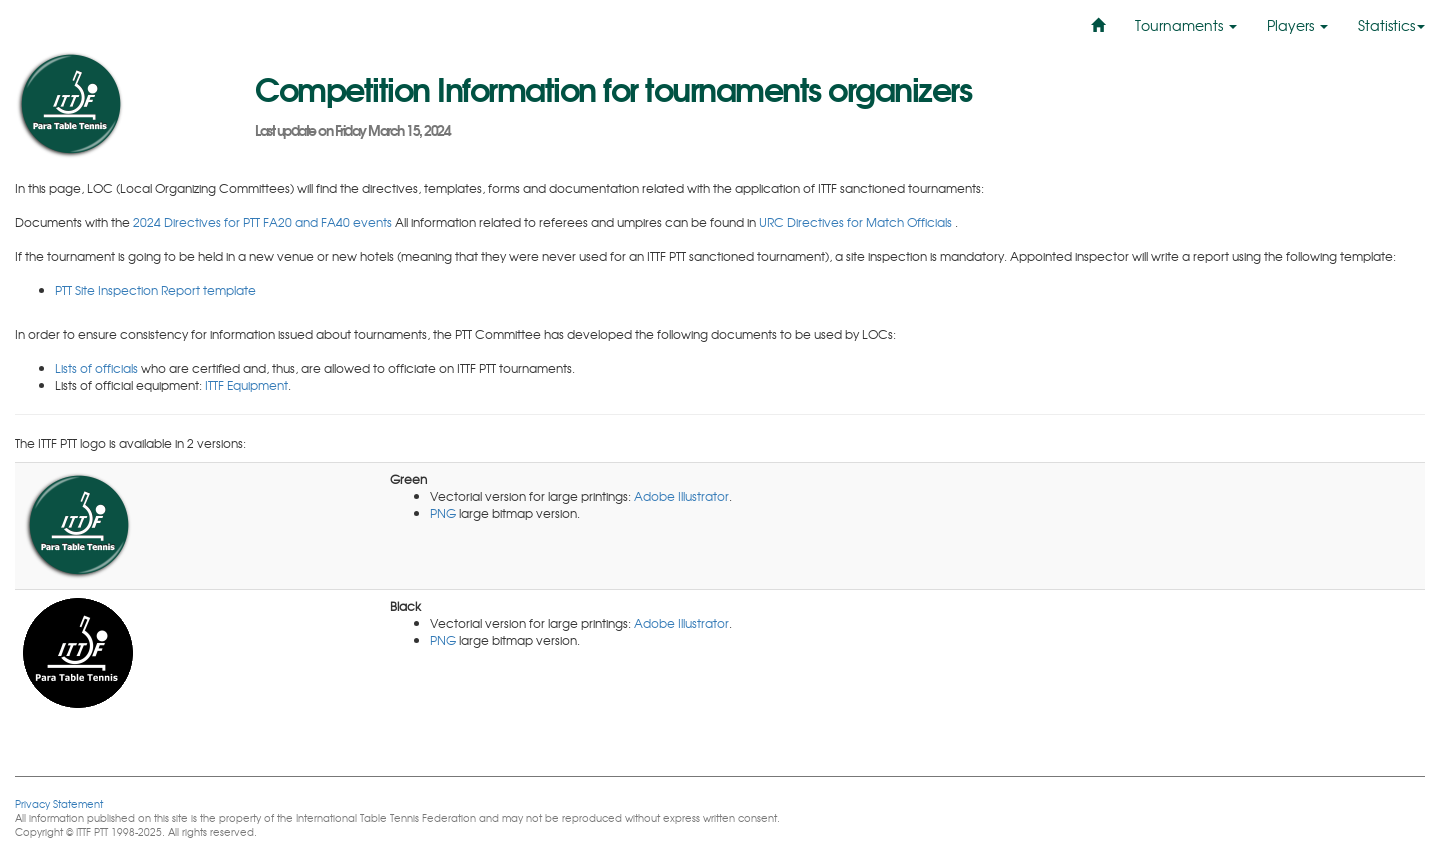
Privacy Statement (59, 804)
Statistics (1391, 25)
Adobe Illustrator (681, 496)
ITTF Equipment (246, 385)
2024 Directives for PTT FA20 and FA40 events (264, 222)
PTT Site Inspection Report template (155, 290)
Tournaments (1186, 25)
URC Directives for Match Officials (857, 222)
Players (1297, 25)
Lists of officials (96, 368)
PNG (443, 513)
